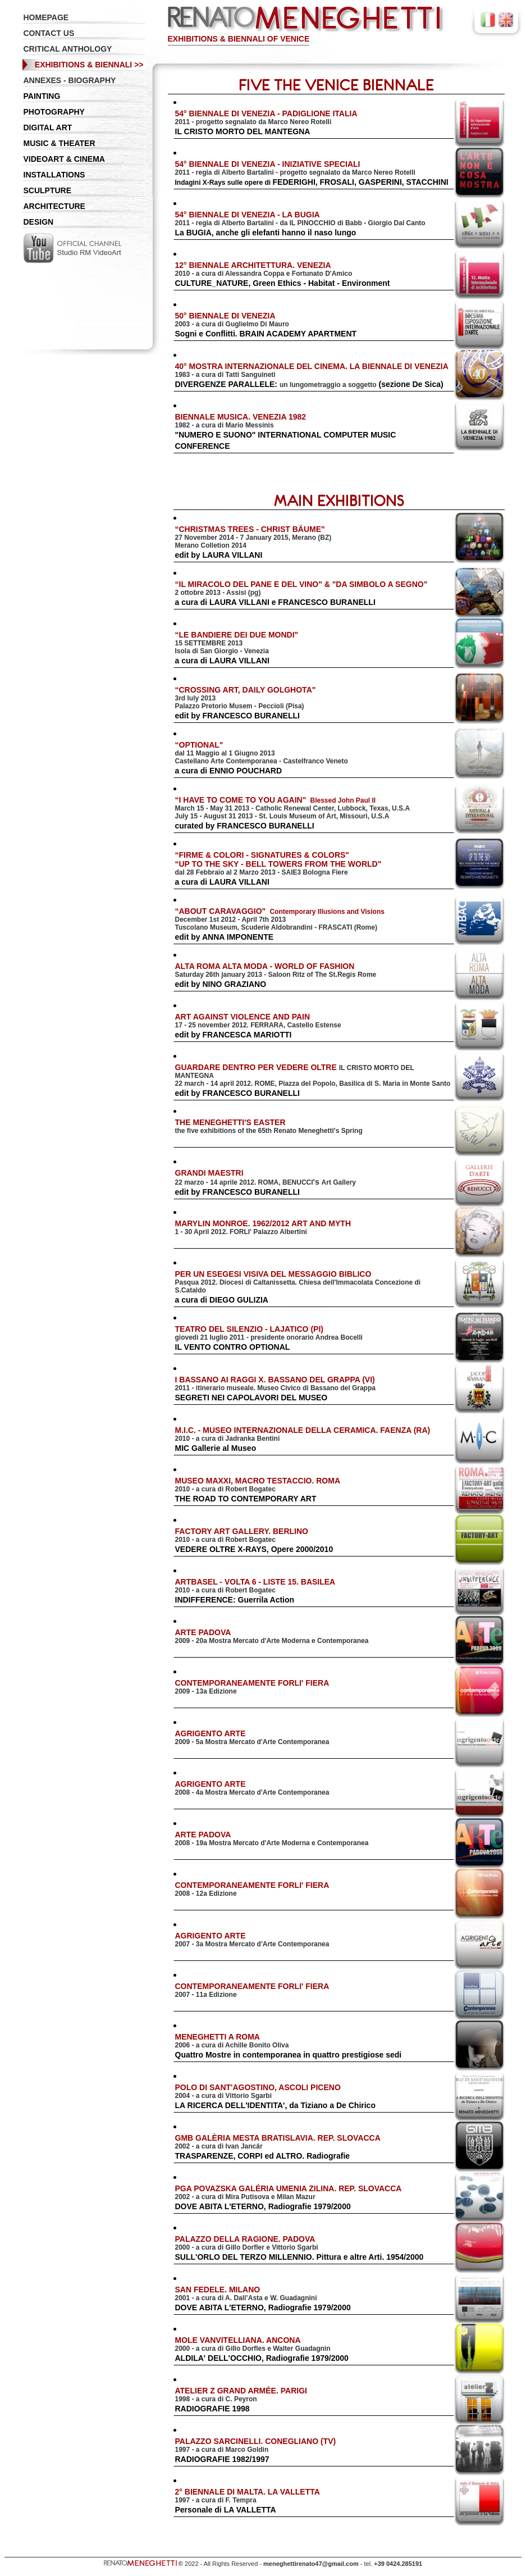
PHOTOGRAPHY (54, 111)
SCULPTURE (48, 190)
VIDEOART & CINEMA (64, 158)
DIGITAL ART (48, 127)
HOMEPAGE (46, 17)
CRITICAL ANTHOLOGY (68, 48)
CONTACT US (49, 33)
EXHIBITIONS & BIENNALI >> (89, 64)
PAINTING (42, 96)
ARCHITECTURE (54, 206)
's (265, 1182)
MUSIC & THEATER (59, 143)
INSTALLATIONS (54, 174)
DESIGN (39, 221)
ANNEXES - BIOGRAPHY (70, 80)
